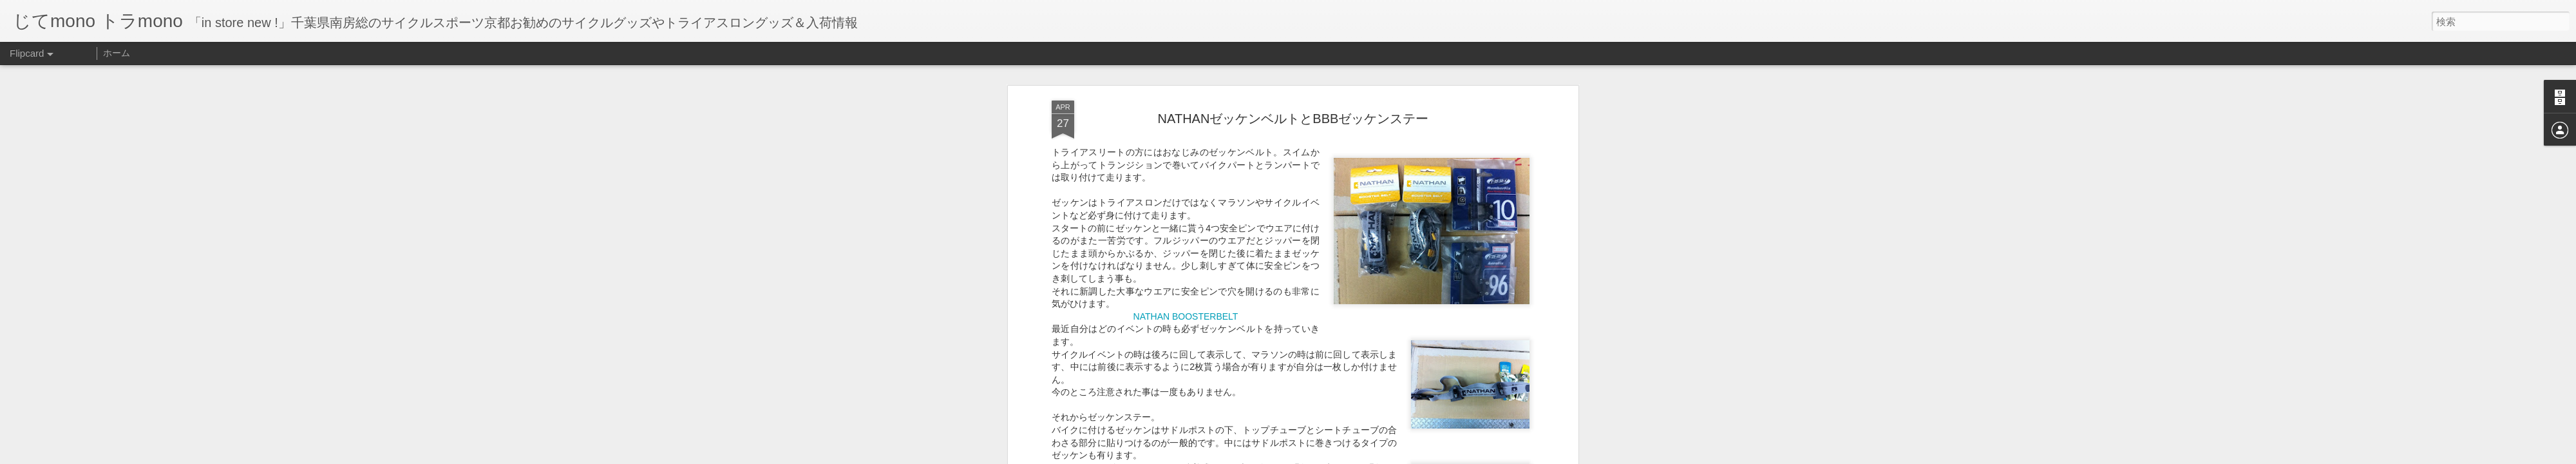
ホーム (116, 53)
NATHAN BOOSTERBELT (1185, 247)
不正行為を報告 (1366, 455)
